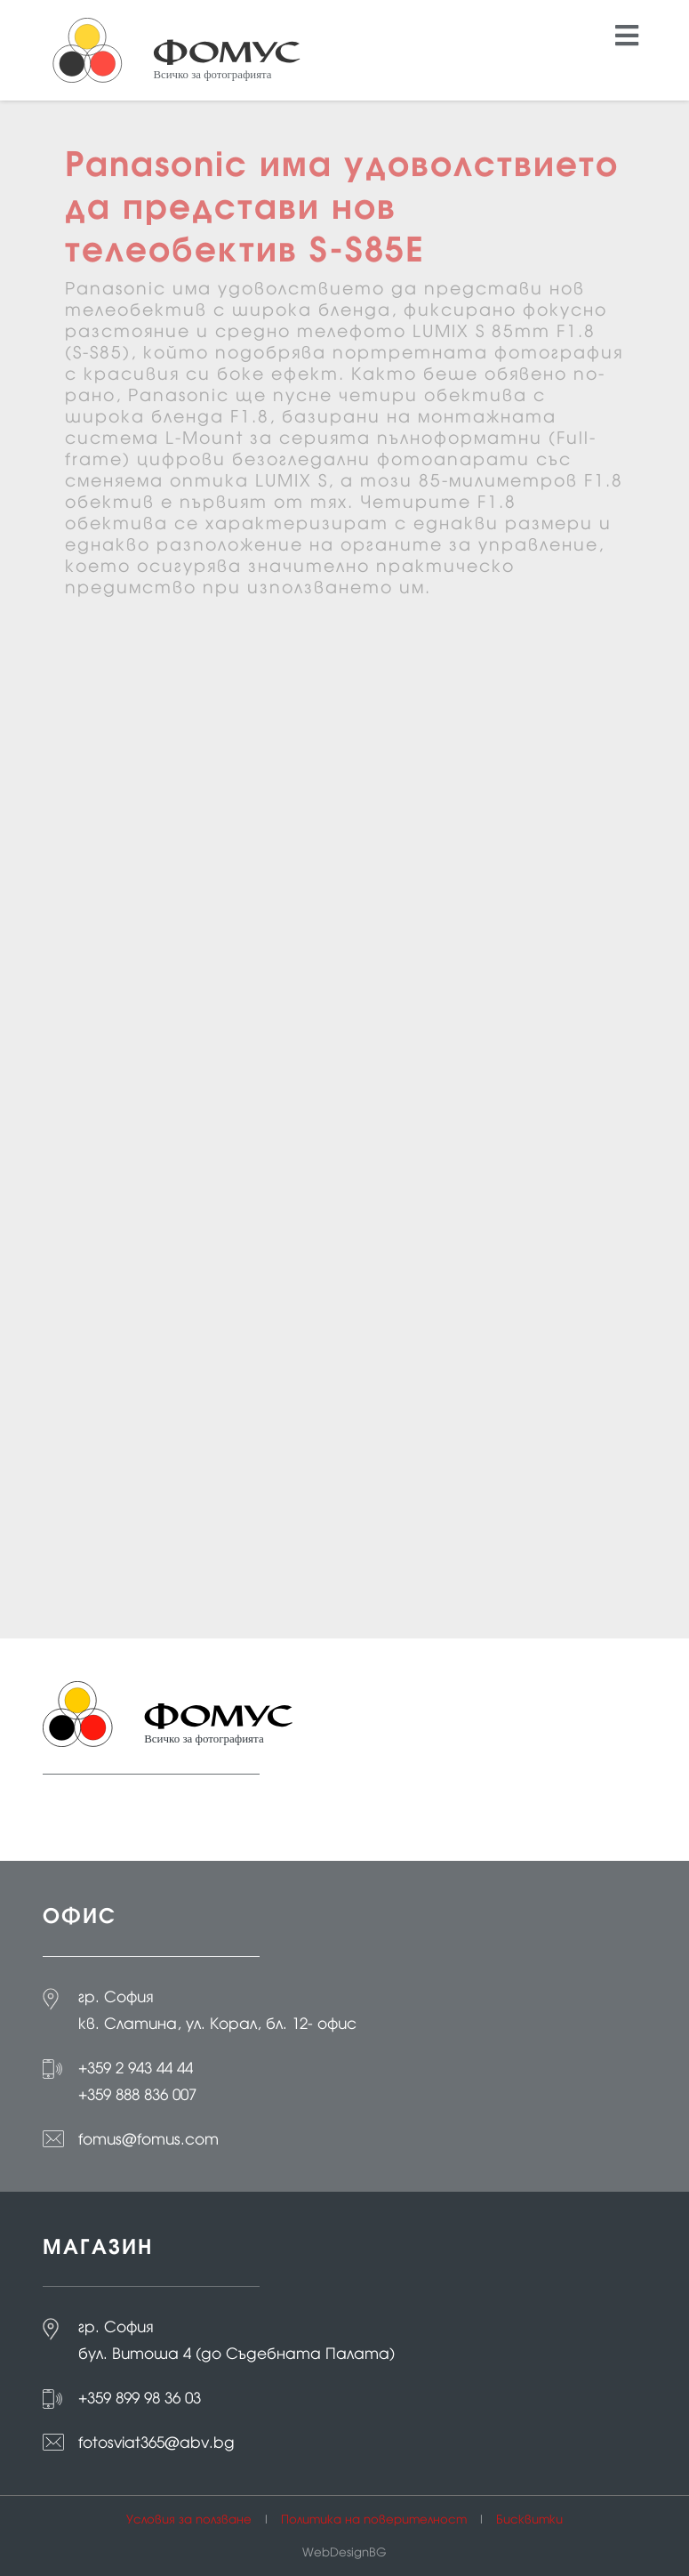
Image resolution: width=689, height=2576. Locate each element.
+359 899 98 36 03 (139, 2398)
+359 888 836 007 (137, 2095)
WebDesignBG (344, 2552)
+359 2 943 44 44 (135, 2068)
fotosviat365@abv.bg (156, 2442)
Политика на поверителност (374, 2519)
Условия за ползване (189, 2519)
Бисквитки (529, 2519)
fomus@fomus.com (148, 2139)
